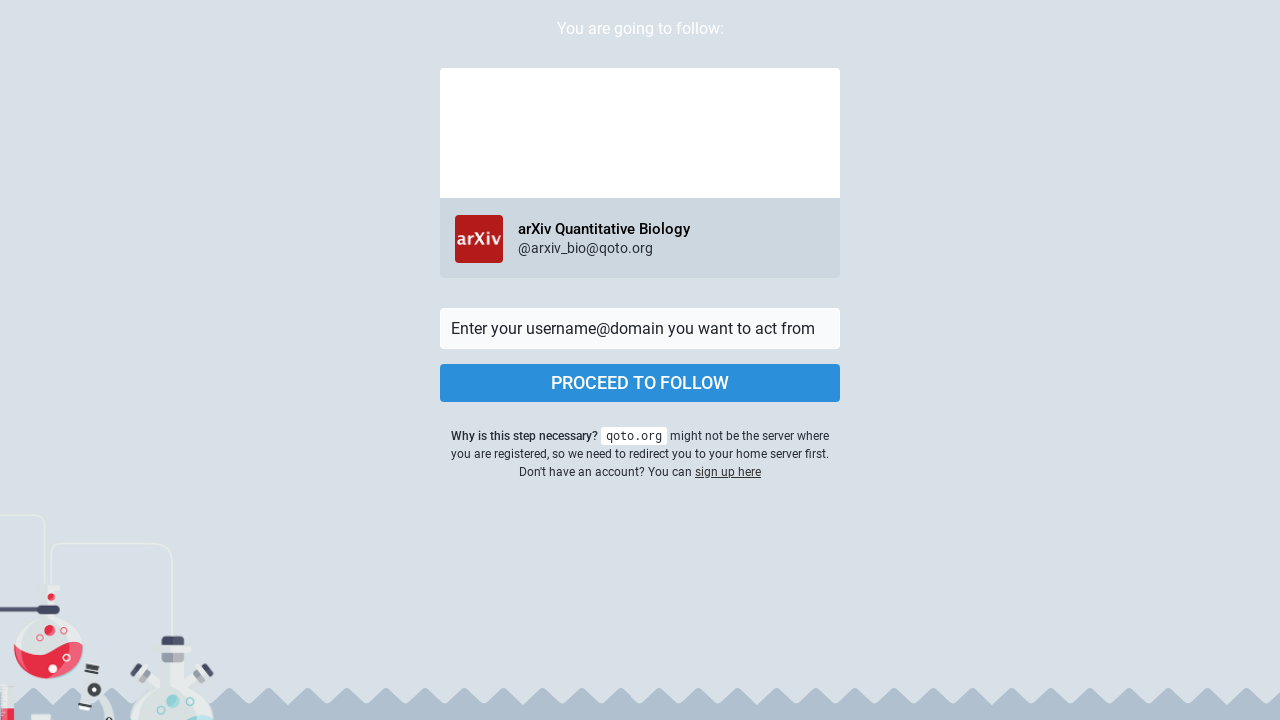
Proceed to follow (640, 382)
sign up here (728, 472)
